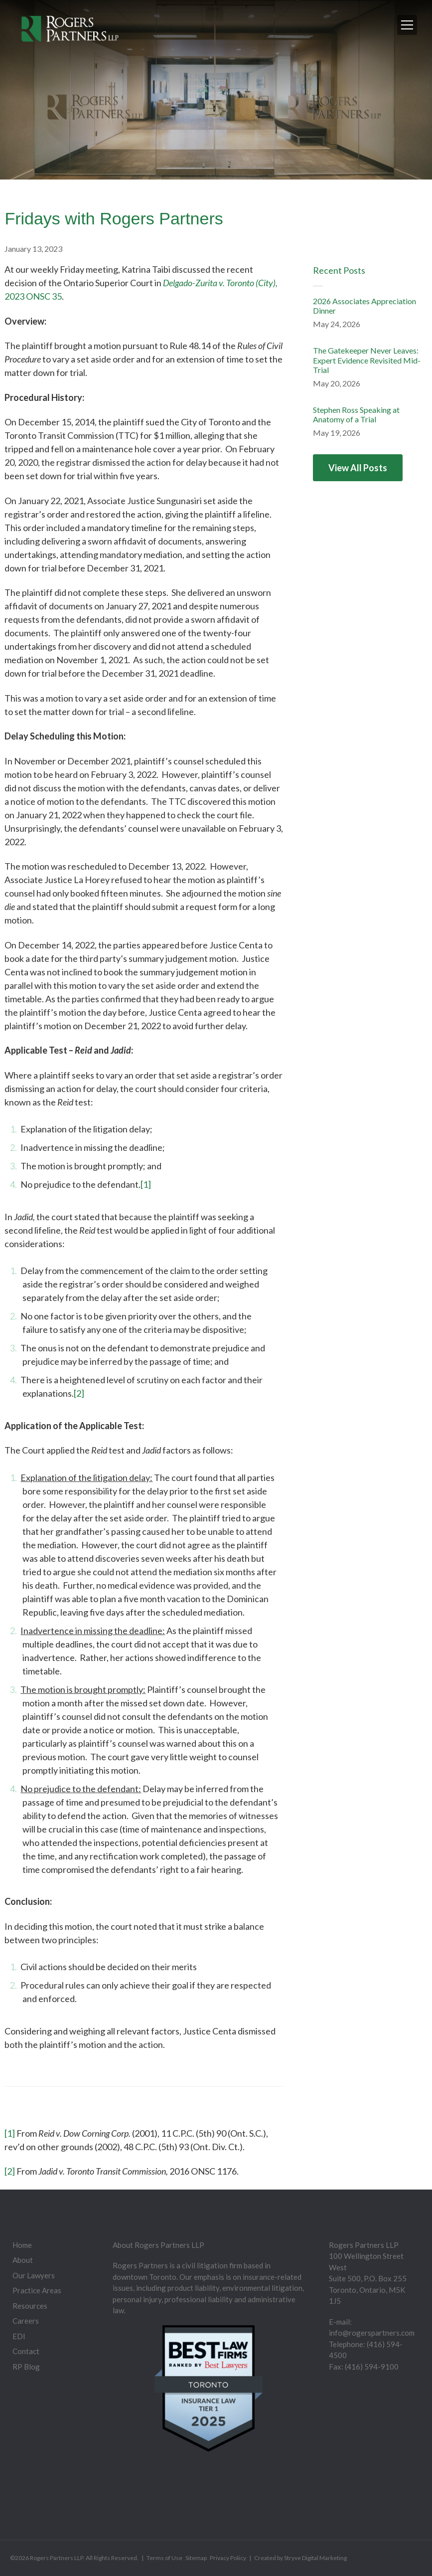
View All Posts (357, 467)
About (22, 2259)
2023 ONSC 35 (33, 296)
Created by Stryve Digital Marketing (300, 2558)
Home (22, 2244)
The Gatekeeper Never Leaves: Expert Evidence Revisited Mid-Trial (367, 360)
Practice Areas (36, 2290)
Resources (29, 2305)
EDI (18, 2336)
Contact (25, 2351)
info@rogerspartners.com (372, 2332)
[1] (146, 1184)
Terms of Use (164, 2558)
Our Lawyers (33, 2275)
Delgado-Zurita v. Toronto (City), (220, 282)
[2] (79, 1393)
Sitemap (196, 2558)
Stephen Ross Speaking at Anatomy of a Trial (356, 414)
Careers (25, 2320)
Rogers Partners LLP (56, 2558)
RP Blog (26, 2366)
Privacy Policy (228, 2558)
